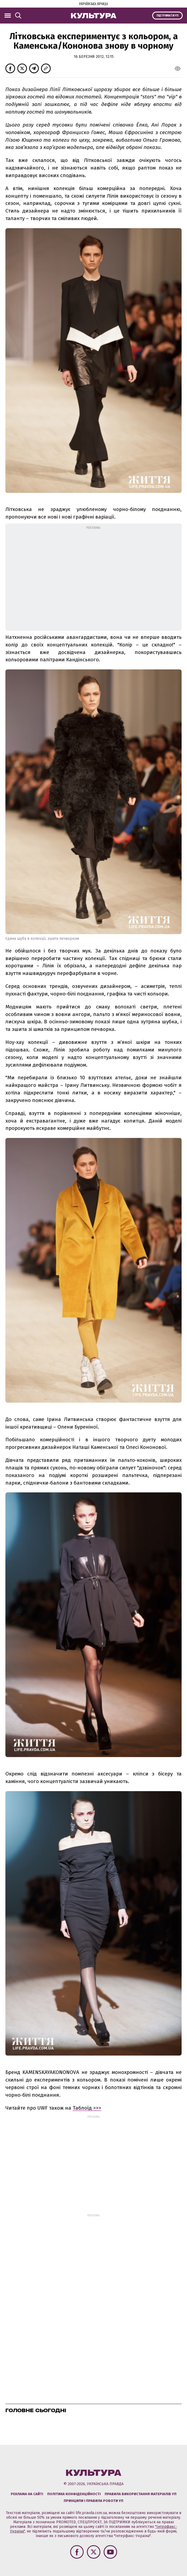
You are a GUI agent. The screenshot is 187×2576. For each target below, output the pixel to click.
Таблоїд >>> (87, 2108)
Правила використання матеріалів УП (140, 2494)
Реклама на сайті (27, 2494)
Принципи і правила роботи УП (93, 2501)
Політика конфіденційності (74, 2494)
